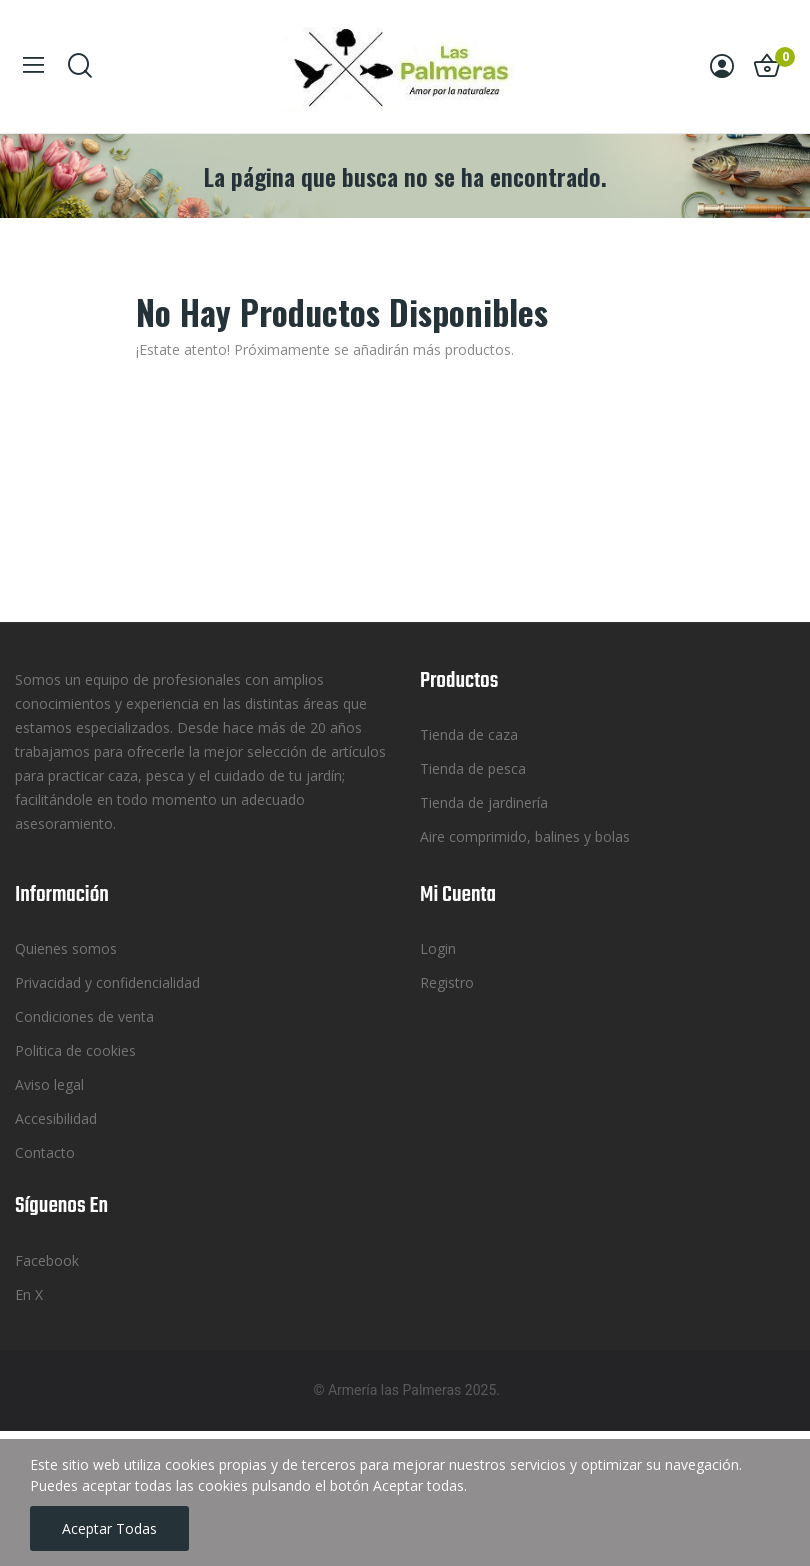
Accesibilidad (56, 1118)
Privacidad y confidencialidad (107, 982)
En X (29, 1294)
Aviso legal (49, 1084)
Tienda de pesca (473, 768)
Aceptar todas (109, 1528)
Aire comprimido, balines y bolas (525, 836)
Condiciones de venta (84, 1016)
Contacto (45, 1152)
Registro (447, 982)
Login (438, 948)
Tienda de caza (469, 734)
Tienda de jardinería (484, 802)
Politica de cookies (75, 1050)
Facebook (47, 1260)
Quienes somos (66, 948)
